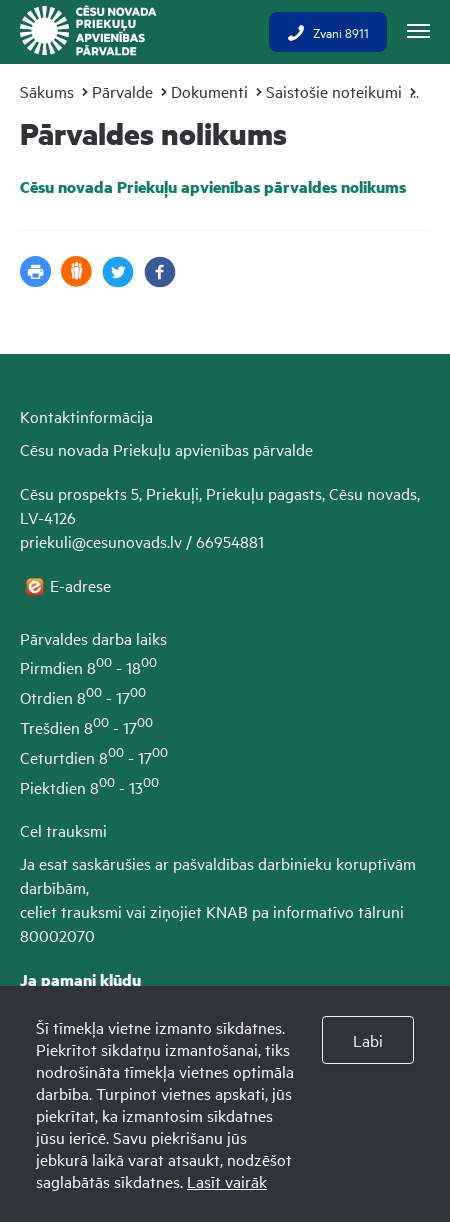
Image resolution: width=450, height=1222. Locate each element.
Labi (368, 1040)
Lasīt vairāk (227, 1181)
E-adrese (82, 585)
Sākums (47, 91)
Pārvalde (122, 91)
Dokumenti (209, 91)
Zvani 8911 (328, 32)
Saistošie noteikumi (334, 91)
